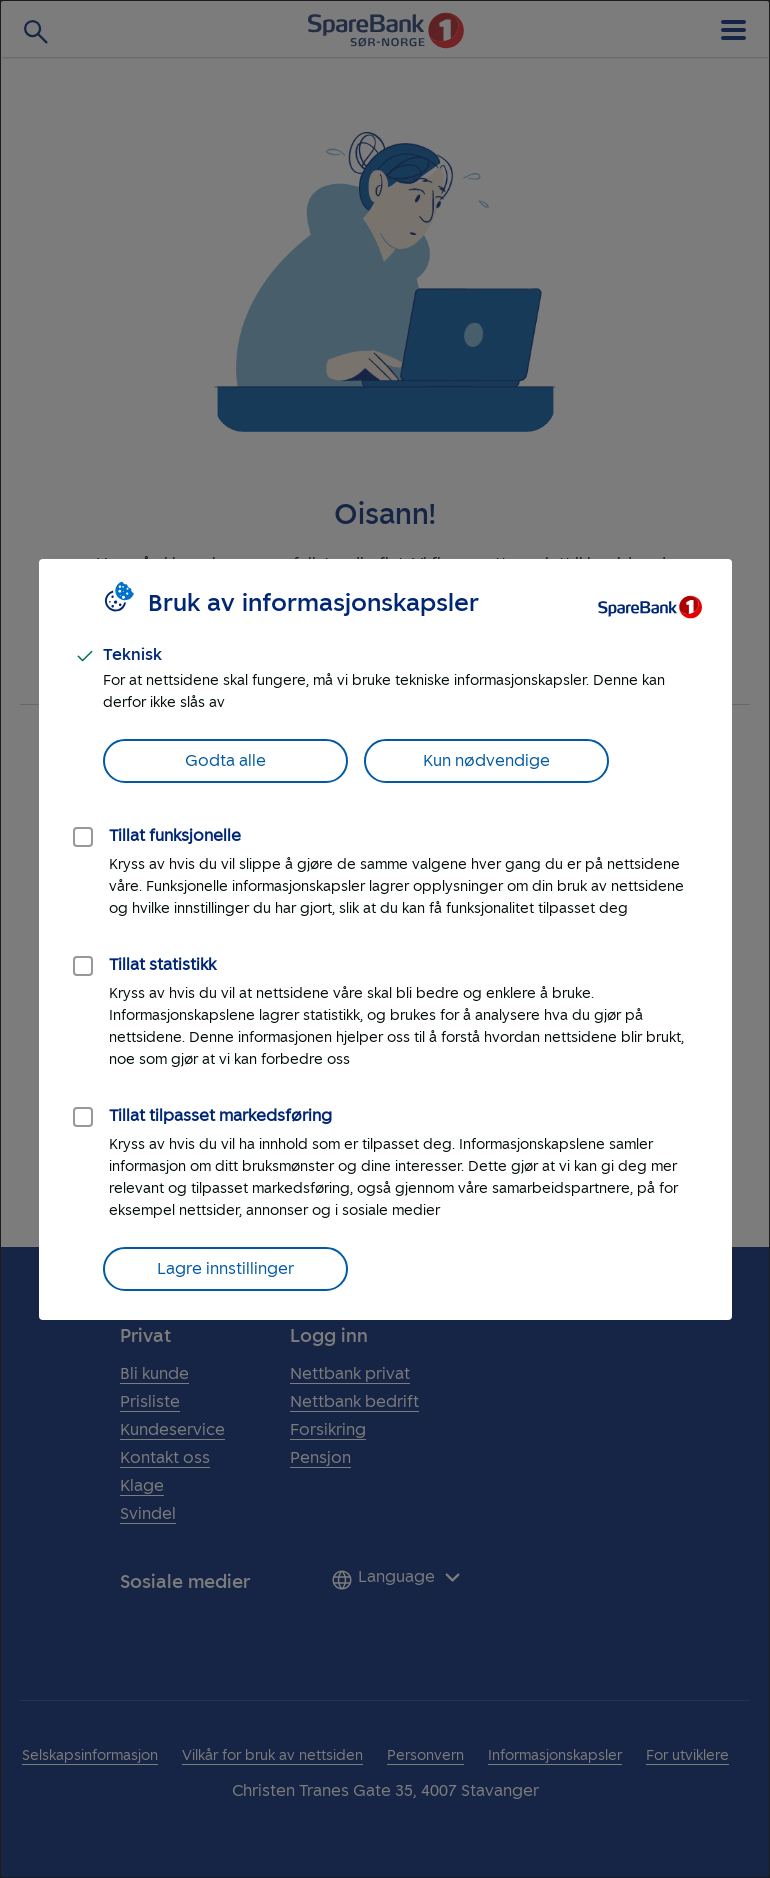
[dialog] (385, 939)
